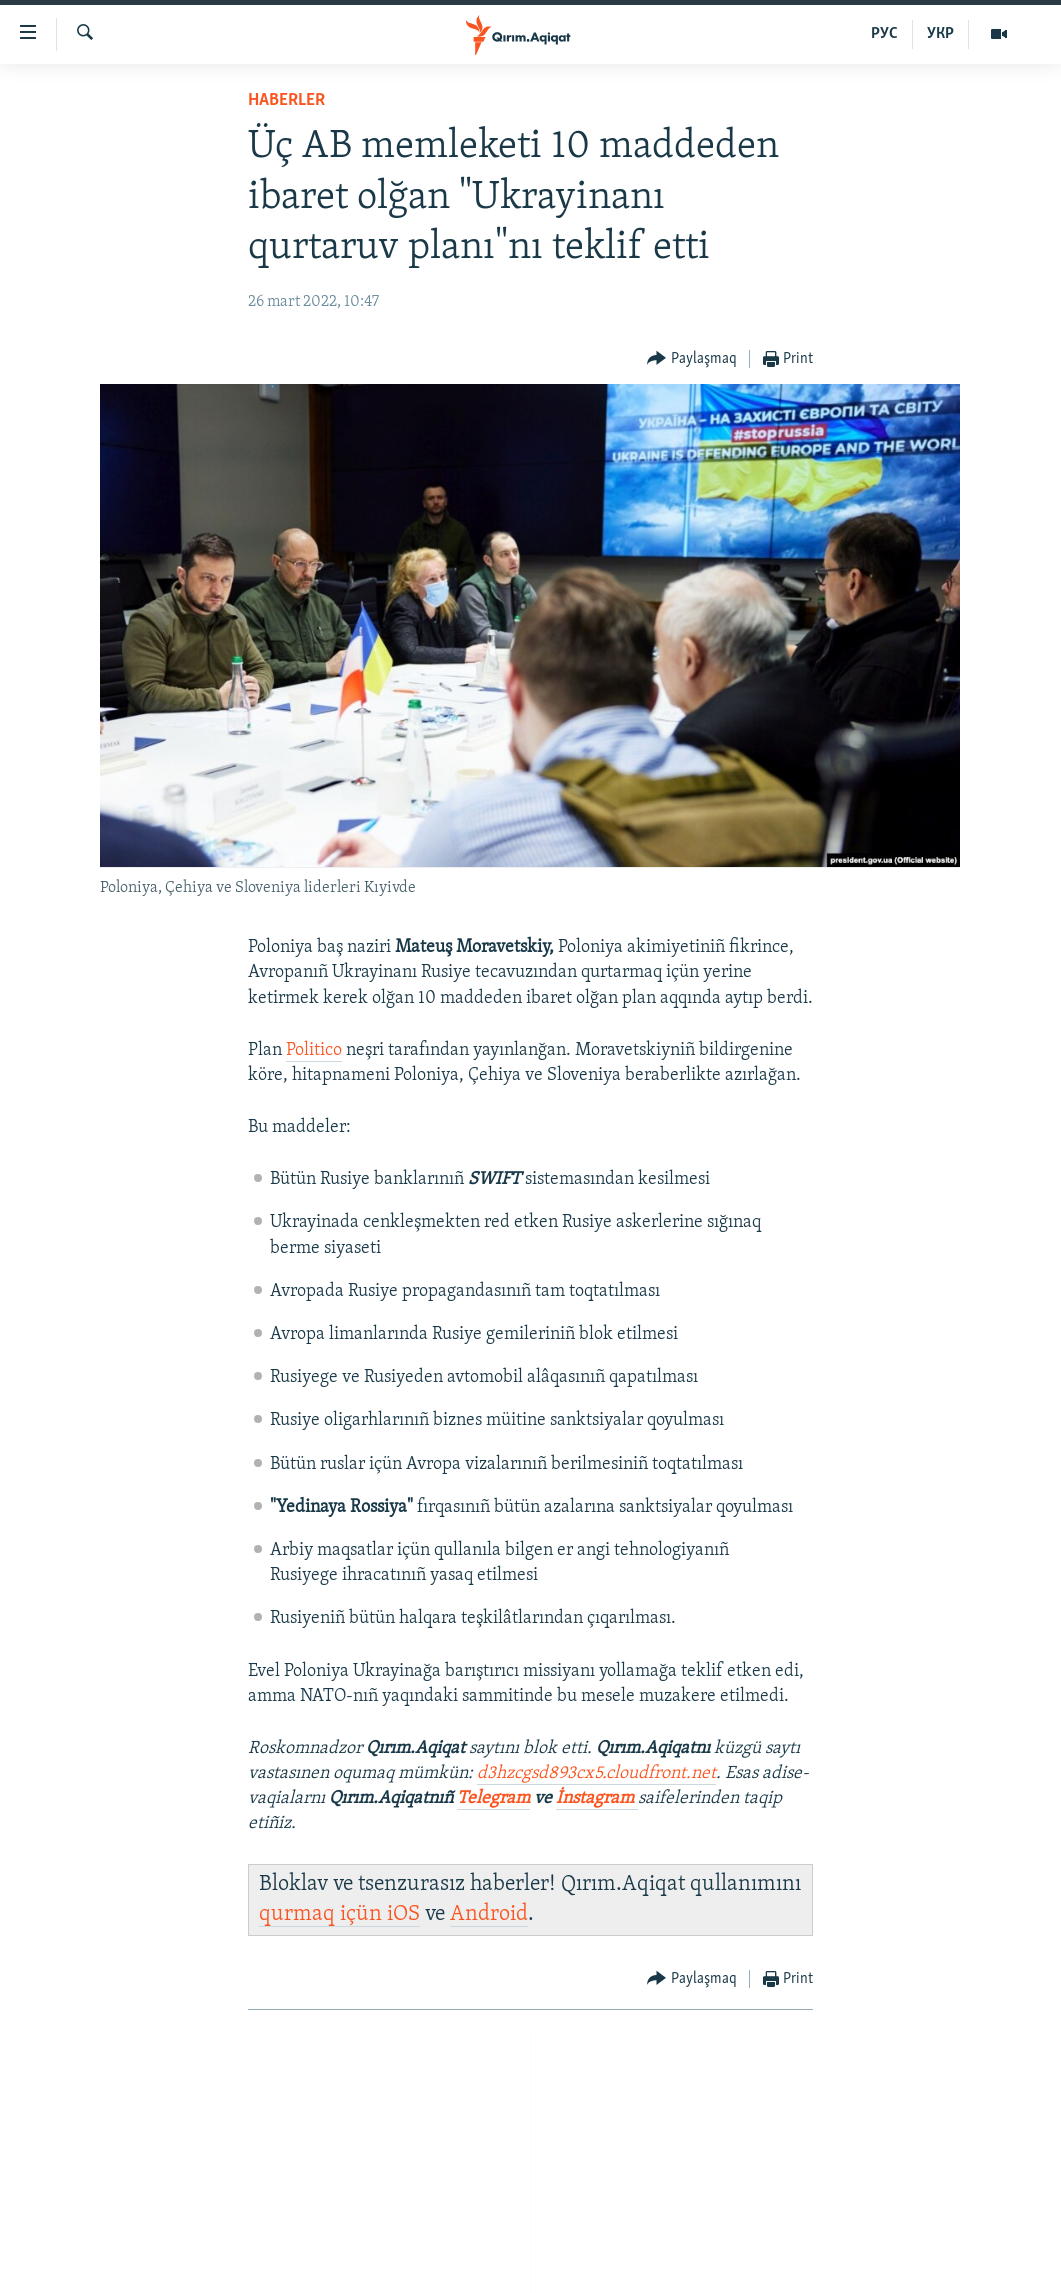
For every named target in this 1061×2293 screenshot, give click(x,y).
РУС (884, 34)
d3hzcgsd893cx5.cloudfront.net (596, 1773)
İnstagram (597, 1798)
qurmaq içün (323, 1914)
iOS (403, 1914)
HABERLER (286, 100)
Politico (314, 1050)
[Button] (692, 359)
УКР (940, 34)
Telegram (493, 1798)
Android (489, 1914)
